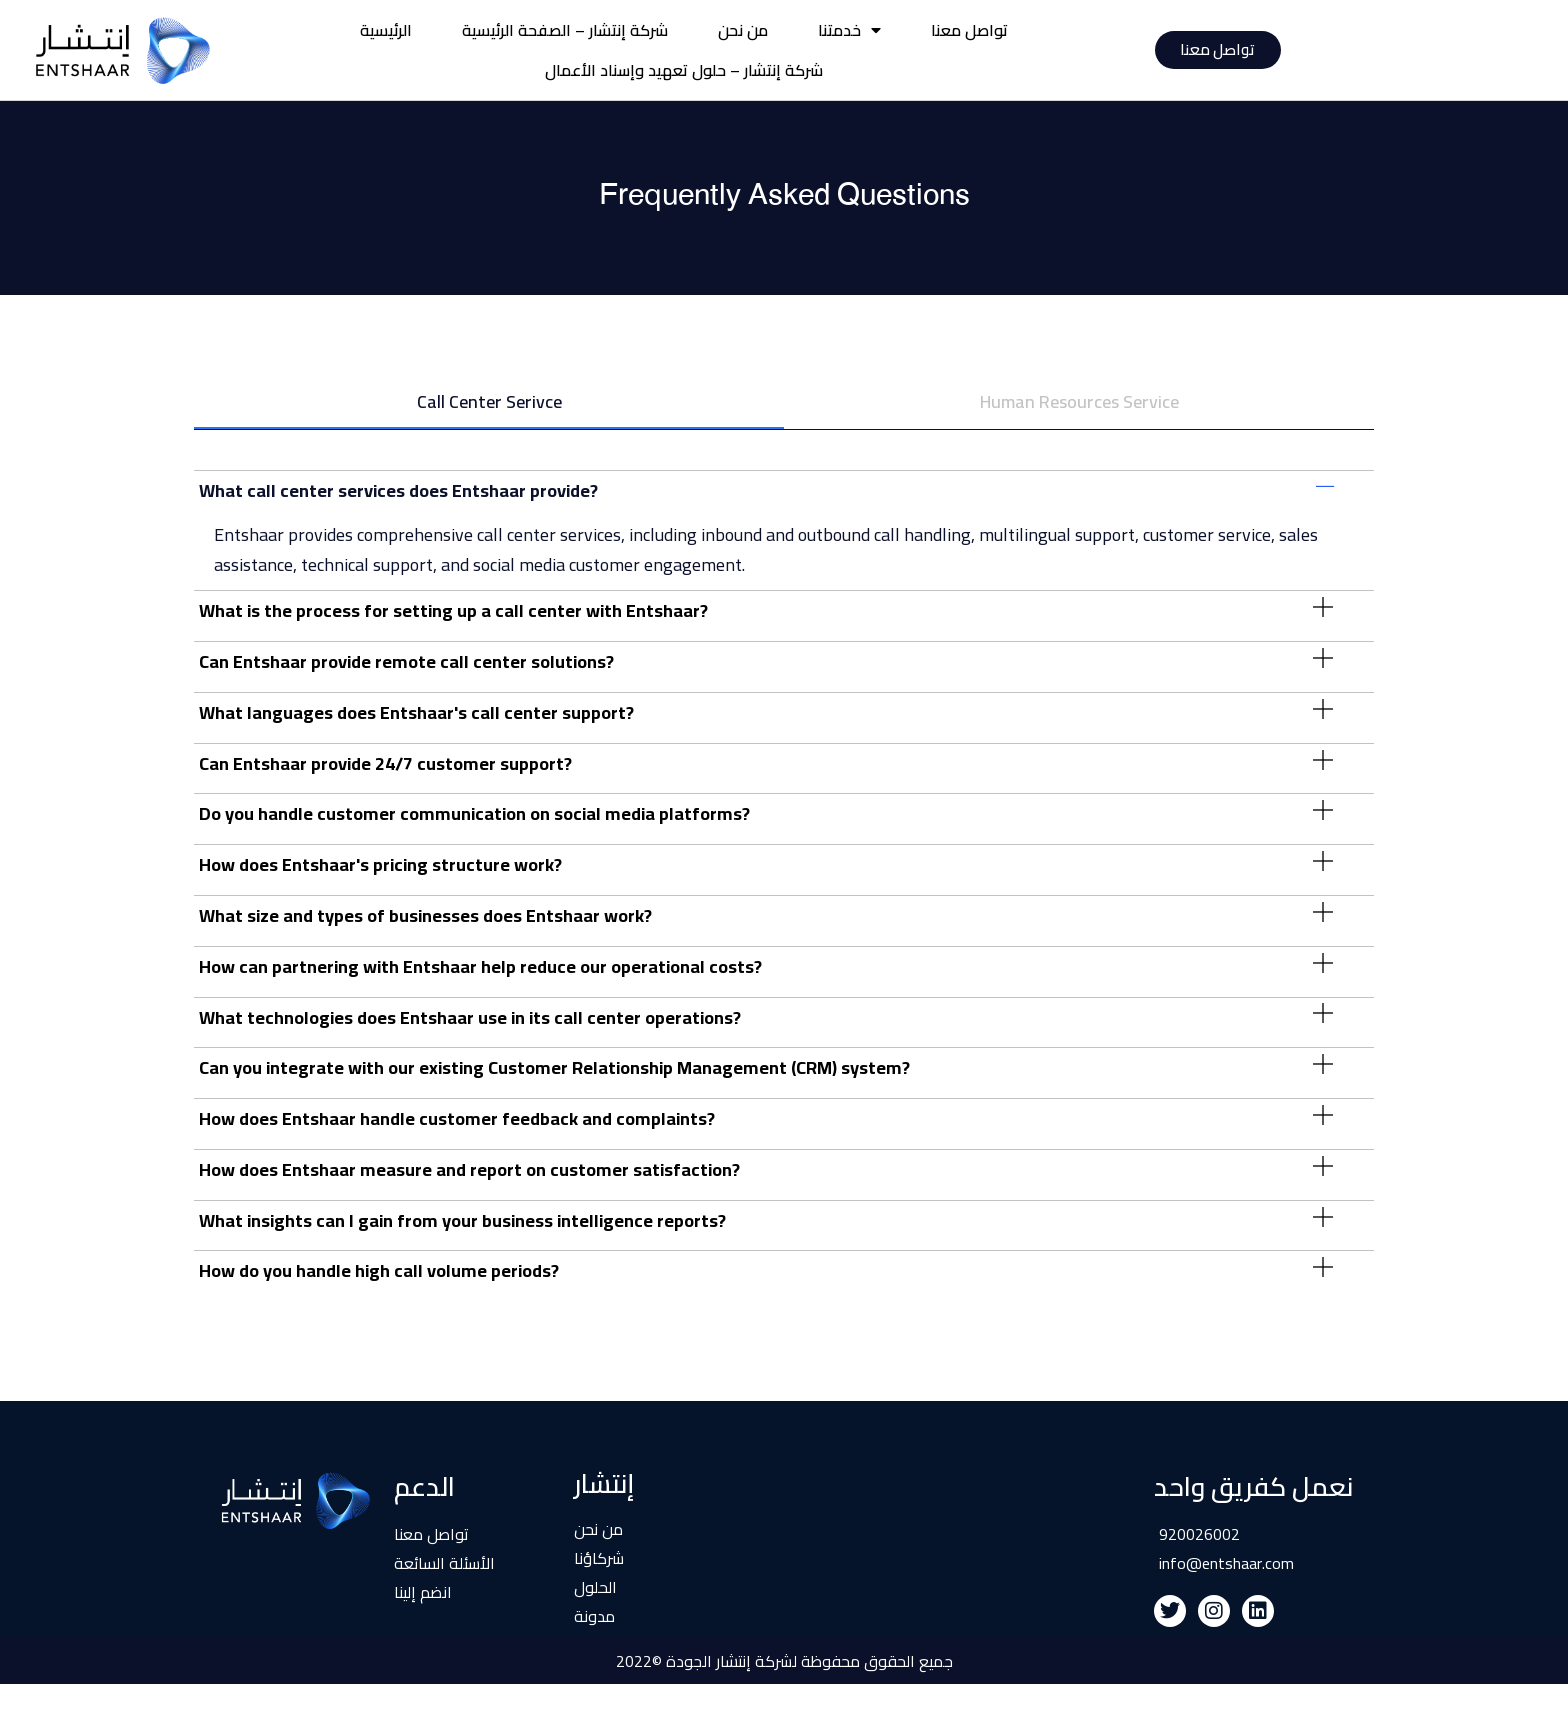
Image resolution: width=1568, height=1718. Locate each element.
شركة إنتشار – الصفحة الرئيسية (565, 30)
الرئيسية (386, 30)
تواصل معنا (969, 30)
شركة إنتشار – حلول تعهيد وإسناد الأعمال (684, 70)
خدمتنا (849, 30)
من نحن (743, 30)
